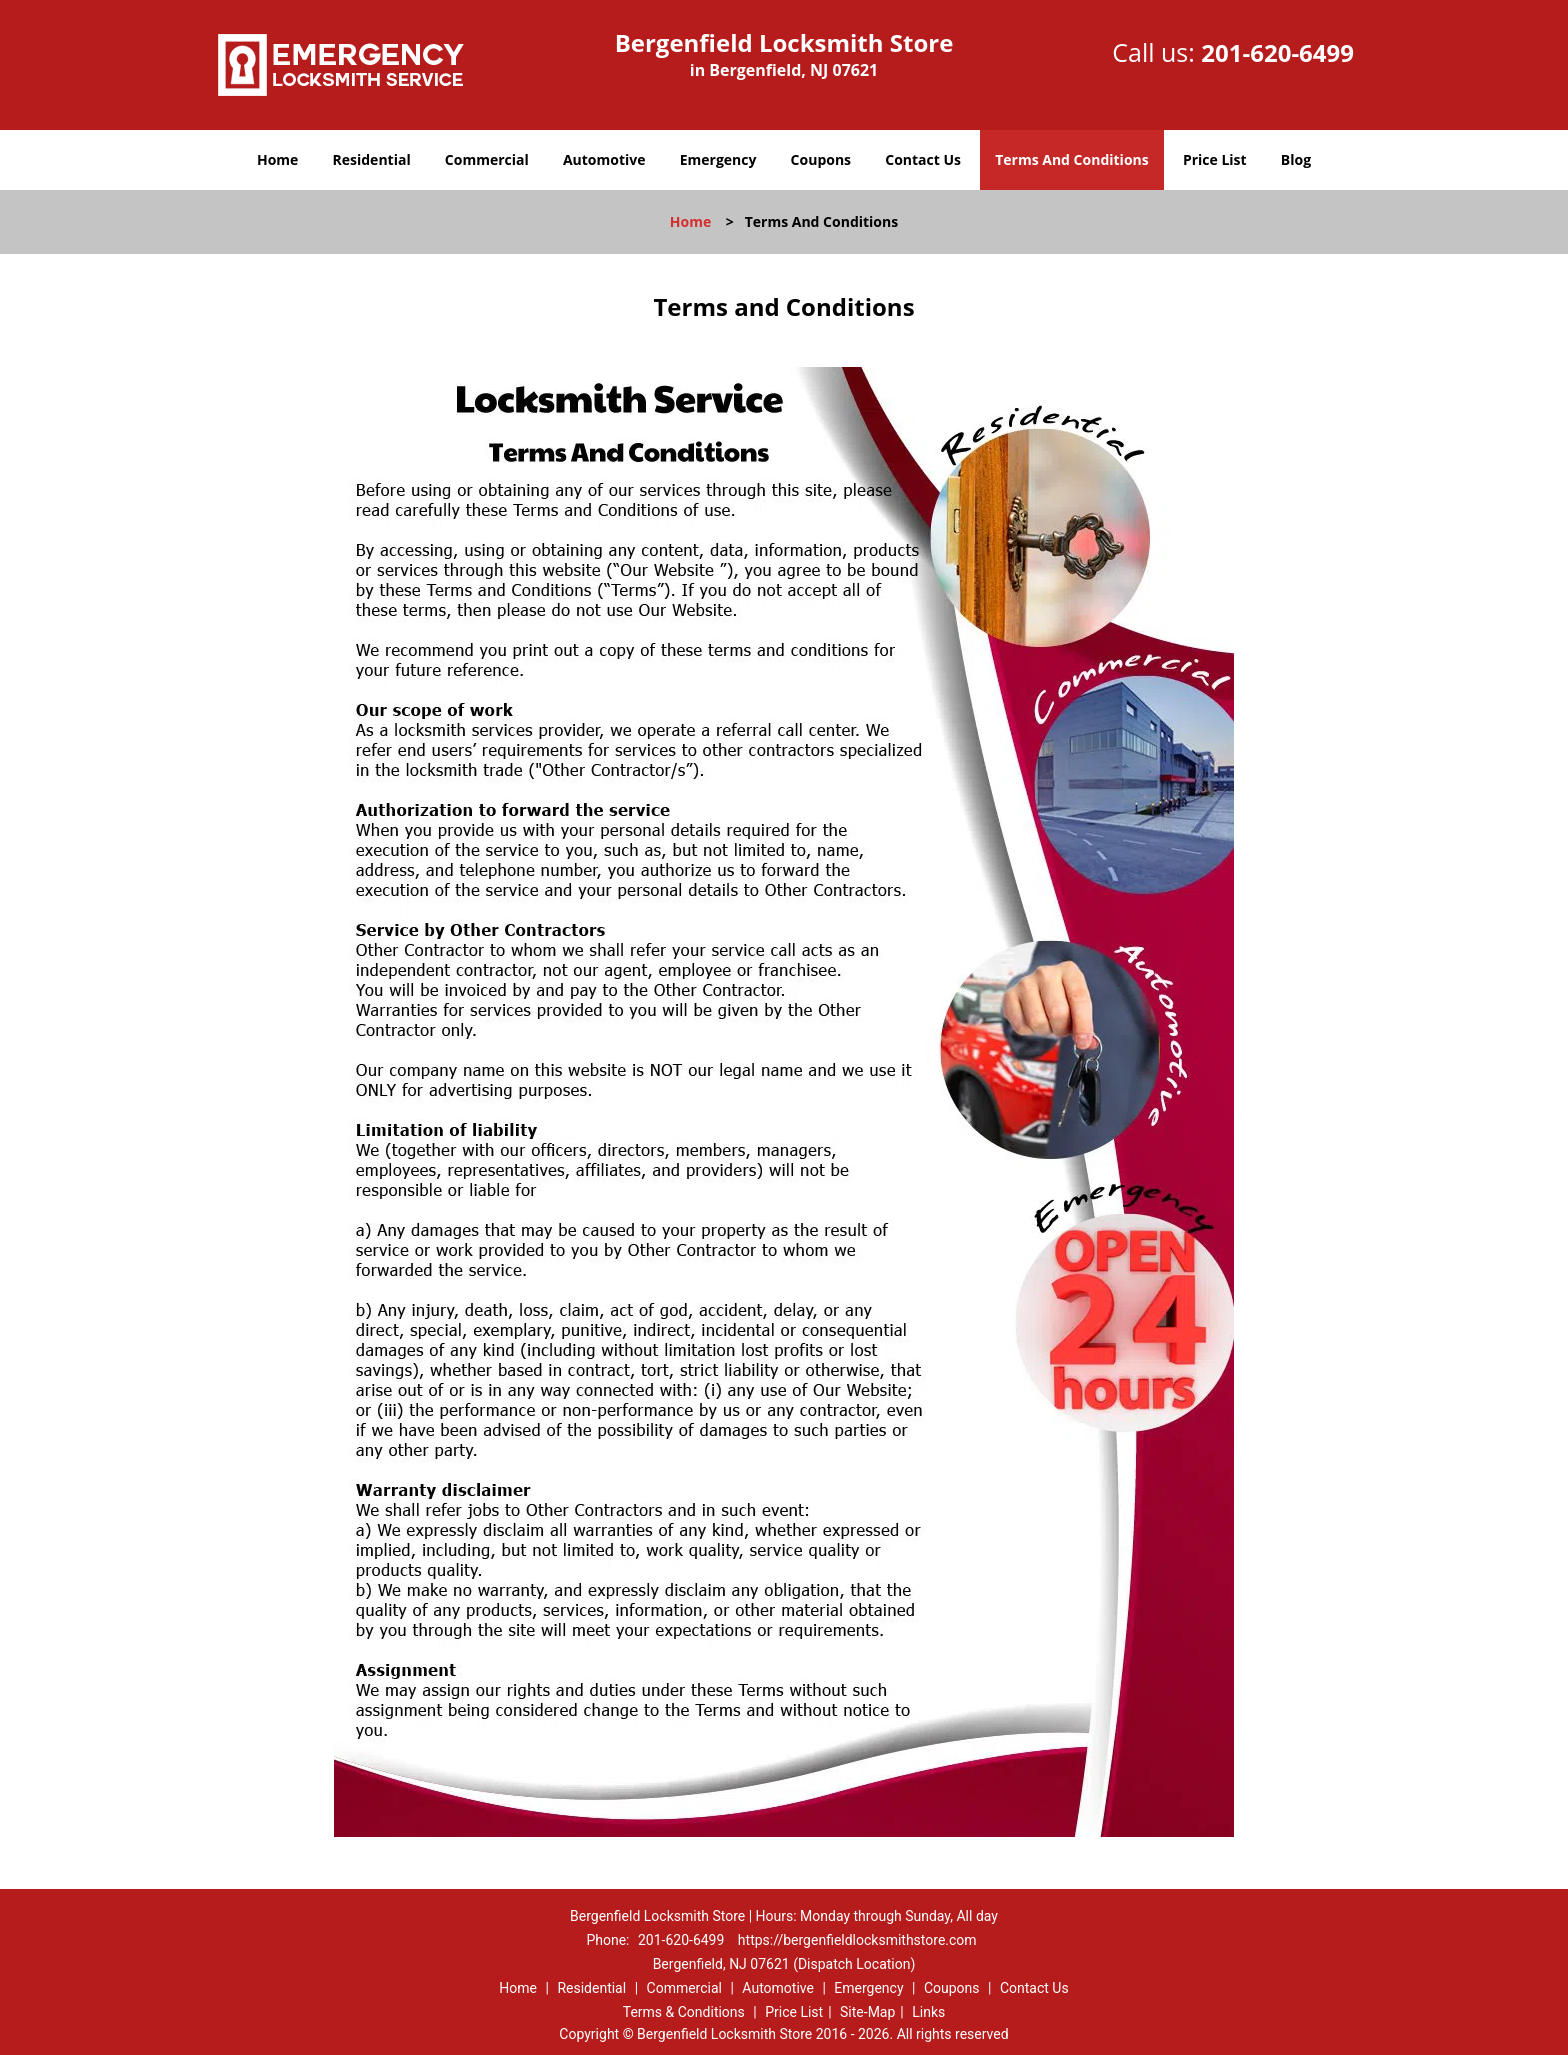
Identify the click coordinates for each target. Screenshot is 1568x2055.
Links (928, 2012)
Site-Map (867, 2012)
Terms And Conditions (1072, 159)
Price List (1215, 159)
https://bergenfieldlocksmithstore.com (857, 1940)
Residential (372, 159)
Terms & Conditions (684, 2012)
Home (277, 159)
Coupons (821, 159)
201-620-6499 (1277, 52)
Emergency (718, 159)
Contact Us (923, 159)
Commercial (487, 159)
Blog (1296, 159)
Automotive (604, 159)
